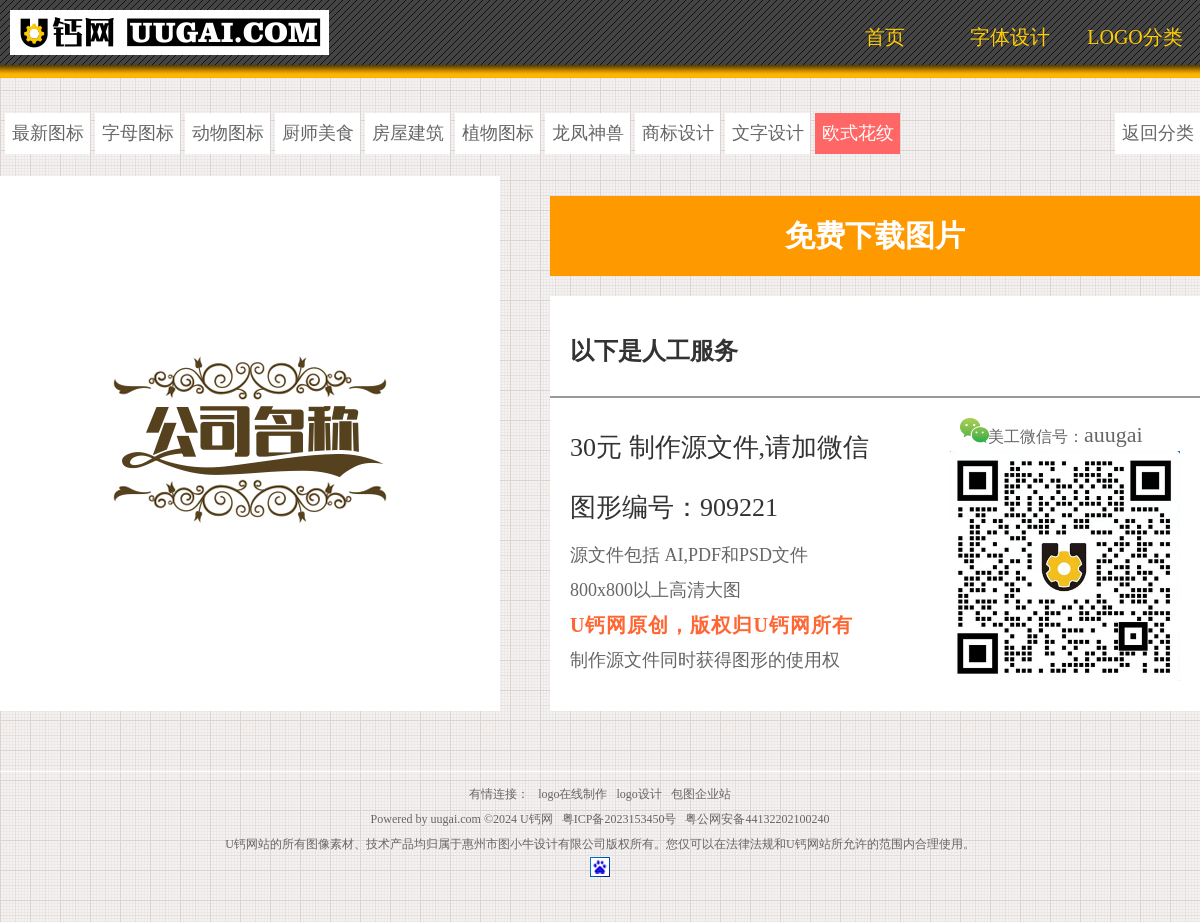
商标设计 (678, 133)
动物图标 (228, 133)
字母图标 (138, 133)
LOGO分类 (1135, 37)
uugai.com (456, 819)
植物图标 (498, 133)
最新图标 (48, 133)
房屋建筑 (408, 133)
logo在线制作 (572, 794)
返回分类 (1158, 133)
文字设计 (768, 133)
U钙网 (536, 819)
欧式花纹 (858, 133)
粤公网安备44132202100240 (757, 819)
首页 (885, 37)
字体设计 (1010, 37)
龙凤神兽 (588, 133)
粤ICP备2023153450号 (619, 819)
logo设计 (639, 794)
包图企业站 (701, 794)
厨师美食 (318, 133)
